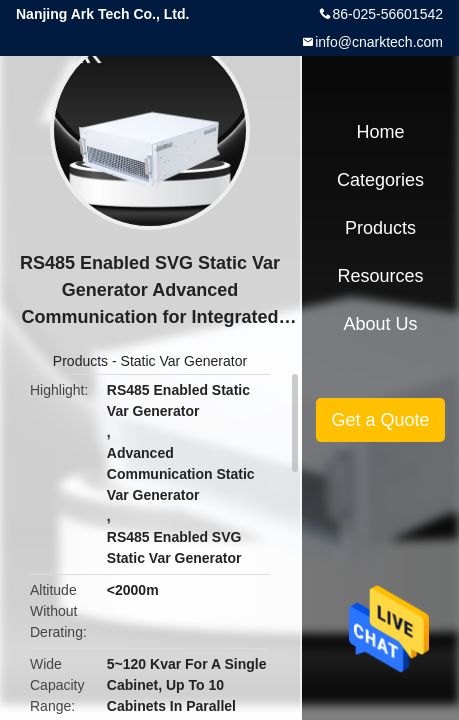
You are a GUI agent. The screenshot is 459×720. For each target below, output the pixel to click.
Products (80, 361)
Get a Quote (380, 420)
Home (380, 132)
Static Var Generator (184, 361)
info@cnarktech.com (379, 42)
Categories (380, 180)
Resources (380, 276)
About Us (380, 324)
